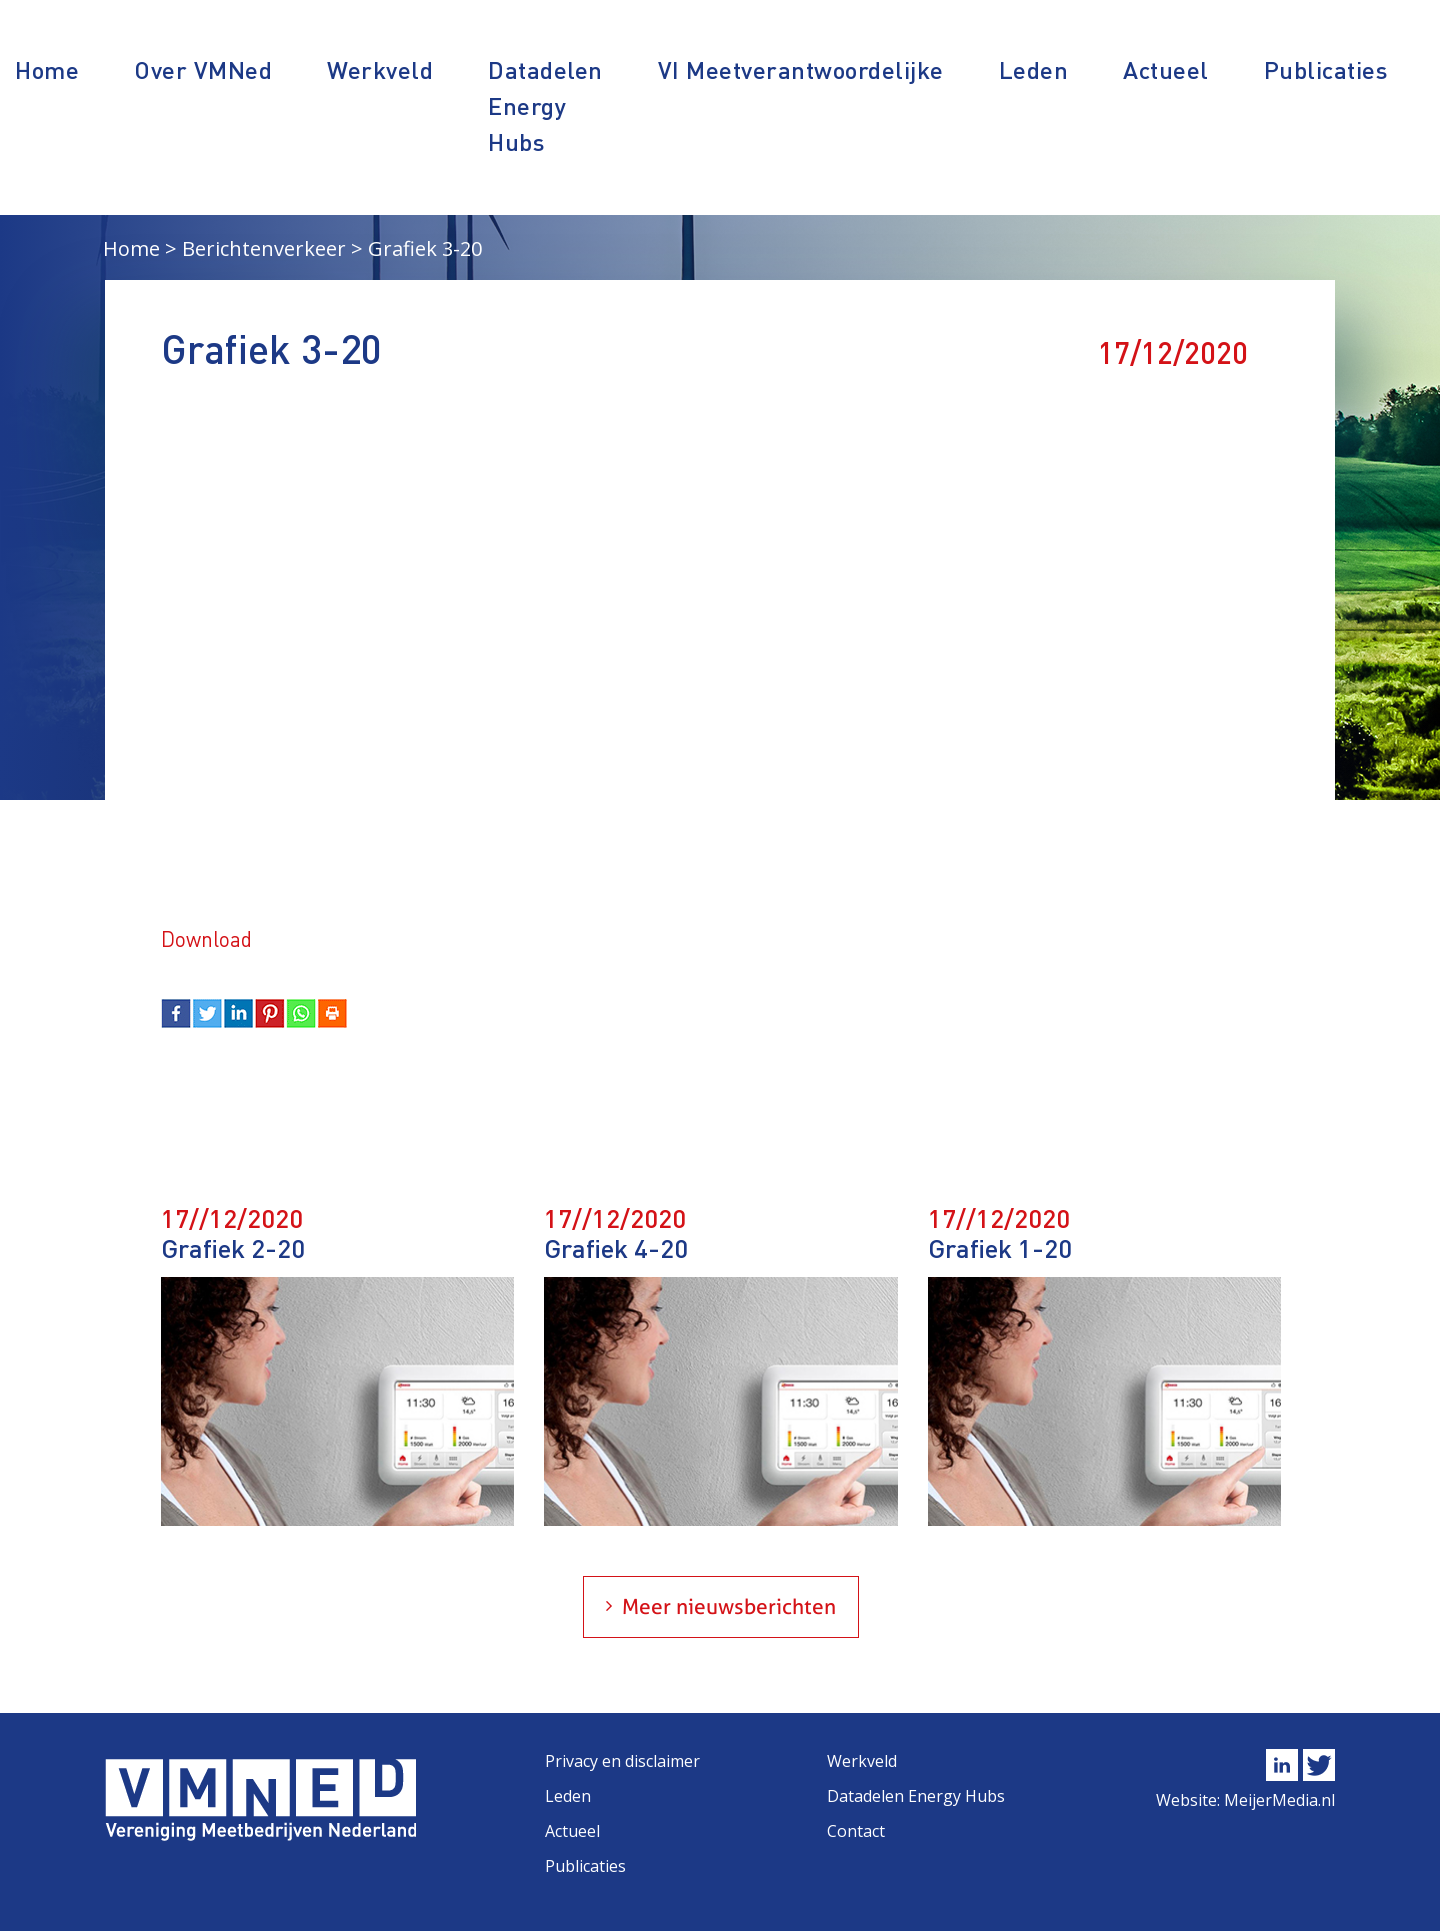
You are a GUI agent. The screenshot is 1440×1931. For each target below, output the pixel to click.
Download (206, 938)
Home (47, 69)
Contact (856, 1831)
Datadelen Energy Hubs (545, 105)
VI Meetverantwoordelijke (801, 69)
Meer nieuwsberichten (729, 1606)
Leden (1034, 69)
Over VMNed (203, 69)
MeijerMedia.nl (1279, 1800)
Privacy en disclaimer (622, 1761)
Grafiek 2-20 (233, 1247)
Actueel (1166, 69)
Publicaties (1326, 69)
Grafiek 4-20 (616, 1247)
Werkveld (380, 69)
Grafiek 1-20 (1000, 1247)
